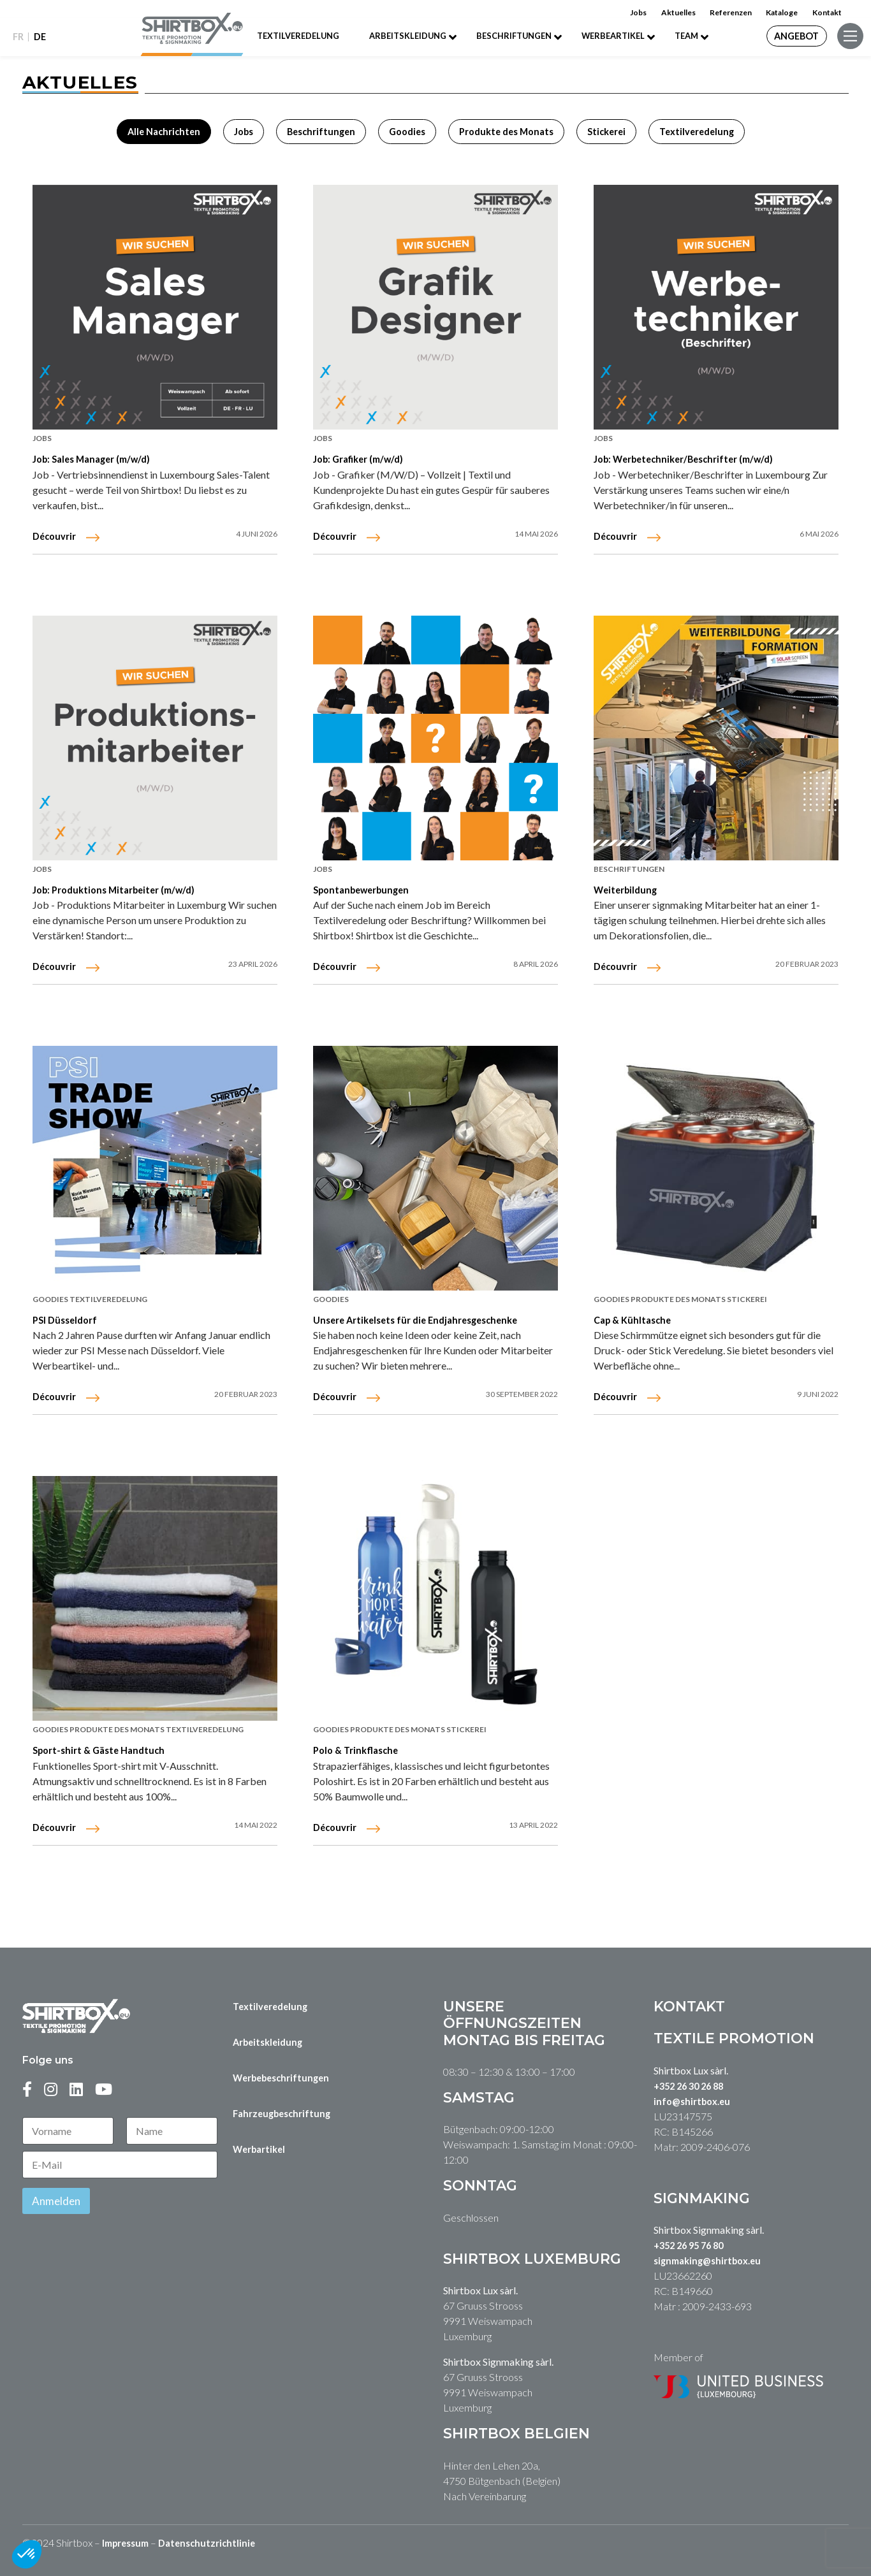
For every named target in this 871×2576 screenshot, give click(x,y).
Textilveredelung (298, 36)
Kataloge (782, 12)
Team (686, 36)
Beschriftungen (514, 36)
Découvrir (54, 1827)
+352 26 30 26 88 (688, 2086)
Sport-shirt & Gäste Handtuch (99, 1750)
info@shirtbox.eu (692, 2101)
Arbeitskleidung (407, 36)
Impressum (125, 2543)
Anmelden (56, 2201)
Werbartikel (259, 2149)
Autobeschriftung (575, 130)
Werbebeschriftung (575, 95)
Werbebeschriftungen (281, 2078)
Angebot (796, 36)
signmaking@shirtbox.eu (707, 2260)
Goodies (51, 1729)
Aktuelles (678, 12)
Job (295, 130)
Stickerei (466, 1729)
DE (40, 36)
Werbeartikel (613, 36)
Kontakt (827, 12)
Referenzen (731, 12)
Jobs (638, 12)
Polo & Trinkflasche (355, 1750)
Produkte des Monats (118, 1729)
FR (18, 36)
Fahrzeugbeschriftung (281, 2113)
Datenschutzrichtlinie (206, 2543)
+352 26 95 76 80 (688, 2245)
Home (295, 95)
